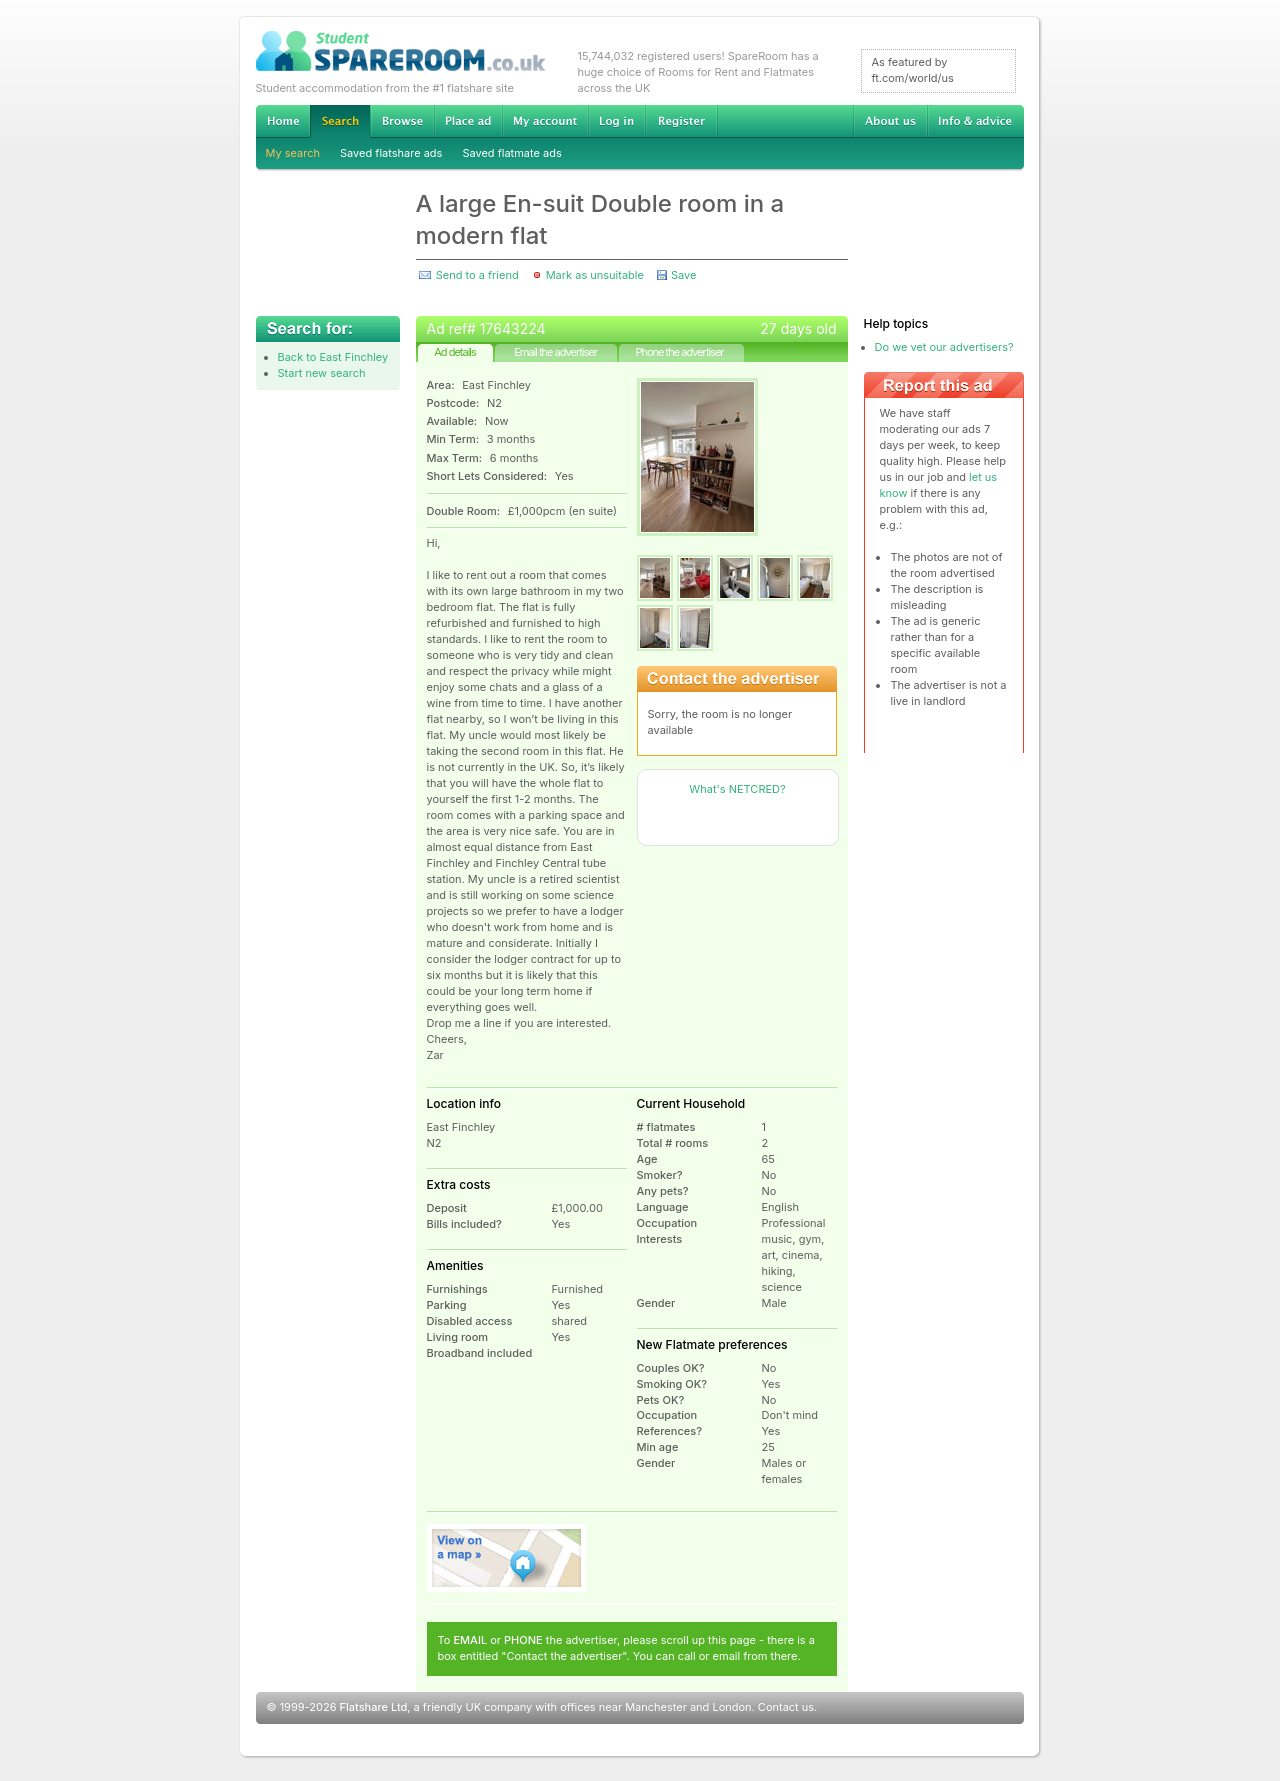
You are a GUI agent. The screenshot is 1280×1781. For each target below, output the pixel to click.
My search (293, 153)
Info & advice (975, 121)
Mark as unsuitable (595, 275)
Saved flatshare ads (391, 153)
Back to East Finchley (333, 357)
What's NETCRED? (737, 789)
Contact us (786, 1707)
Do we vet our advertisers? (944, 347)
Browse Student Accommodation (402, 121)
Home (283, 121)
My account (545, 121)
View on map (507, 1558)
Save (683, 275)
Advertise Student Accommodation (468, 121)
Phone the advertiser (679, 352)
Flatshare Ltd (374, 1707)
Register (681, 121)
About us (890, 121)
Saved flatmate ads (511, 153)
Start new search (322, 373)
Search (340, 121)
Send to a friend (477, 275)
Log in (616, 121)
